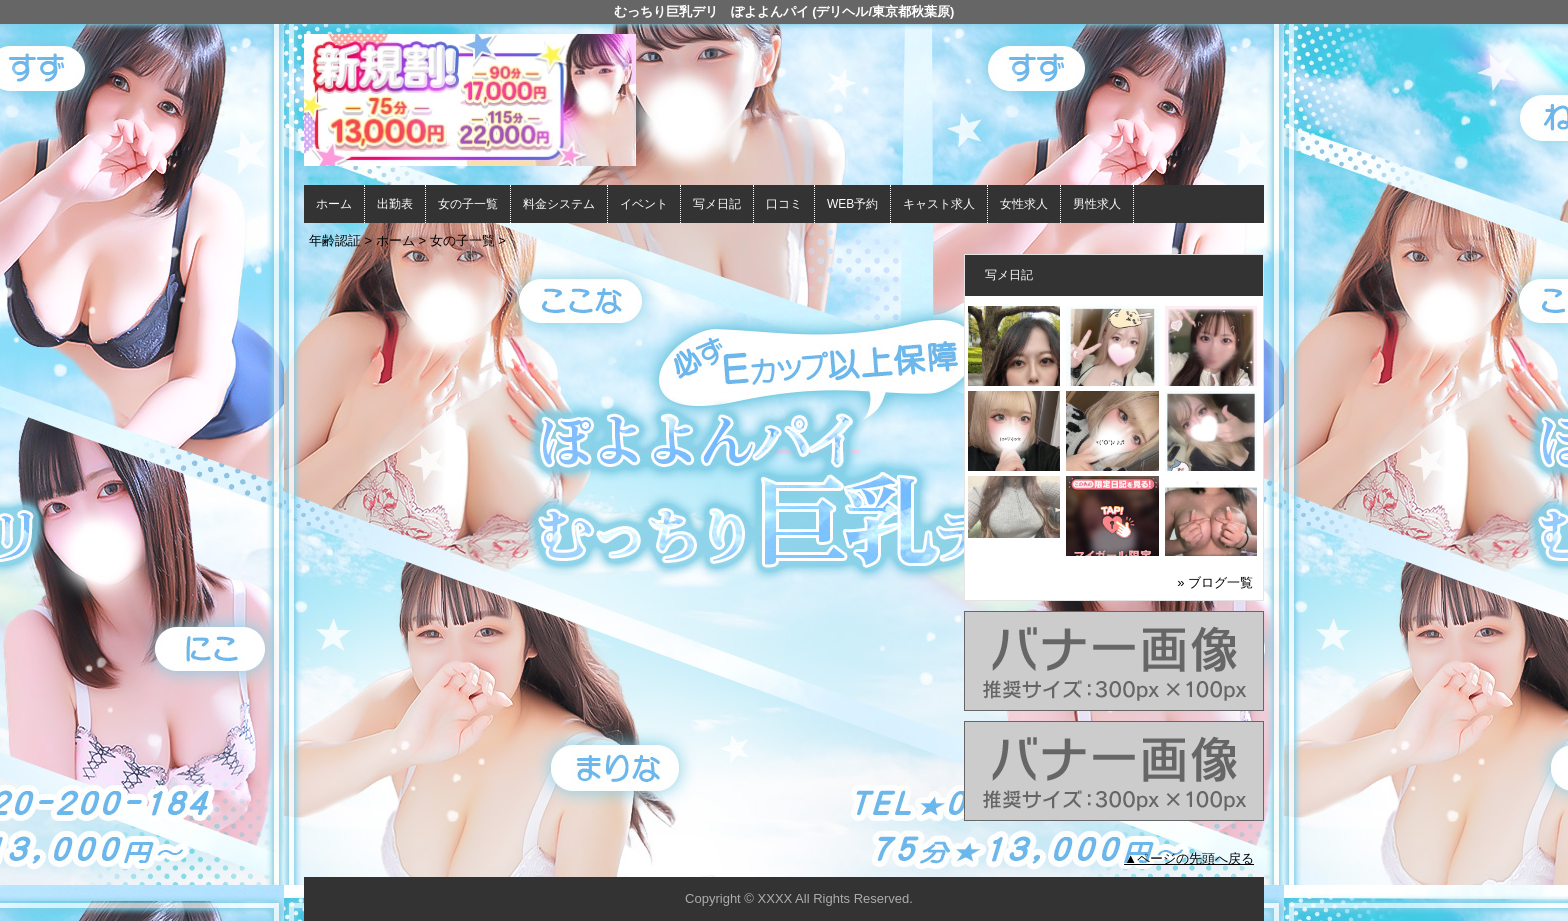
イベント (644, 204)
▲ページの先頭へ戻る (1189, 858)
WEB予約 (852, 204)
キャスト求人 (939, 204)
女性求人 (1024, 204)
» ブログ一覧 (1215, 582)
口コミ (784, 204)
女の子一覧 (468, 204)
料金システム (559, 204)
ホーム (334, 204)
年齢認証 (335, 240)
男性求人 (1097, 204)
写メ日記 (717, 204)
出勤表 (395, 204)
